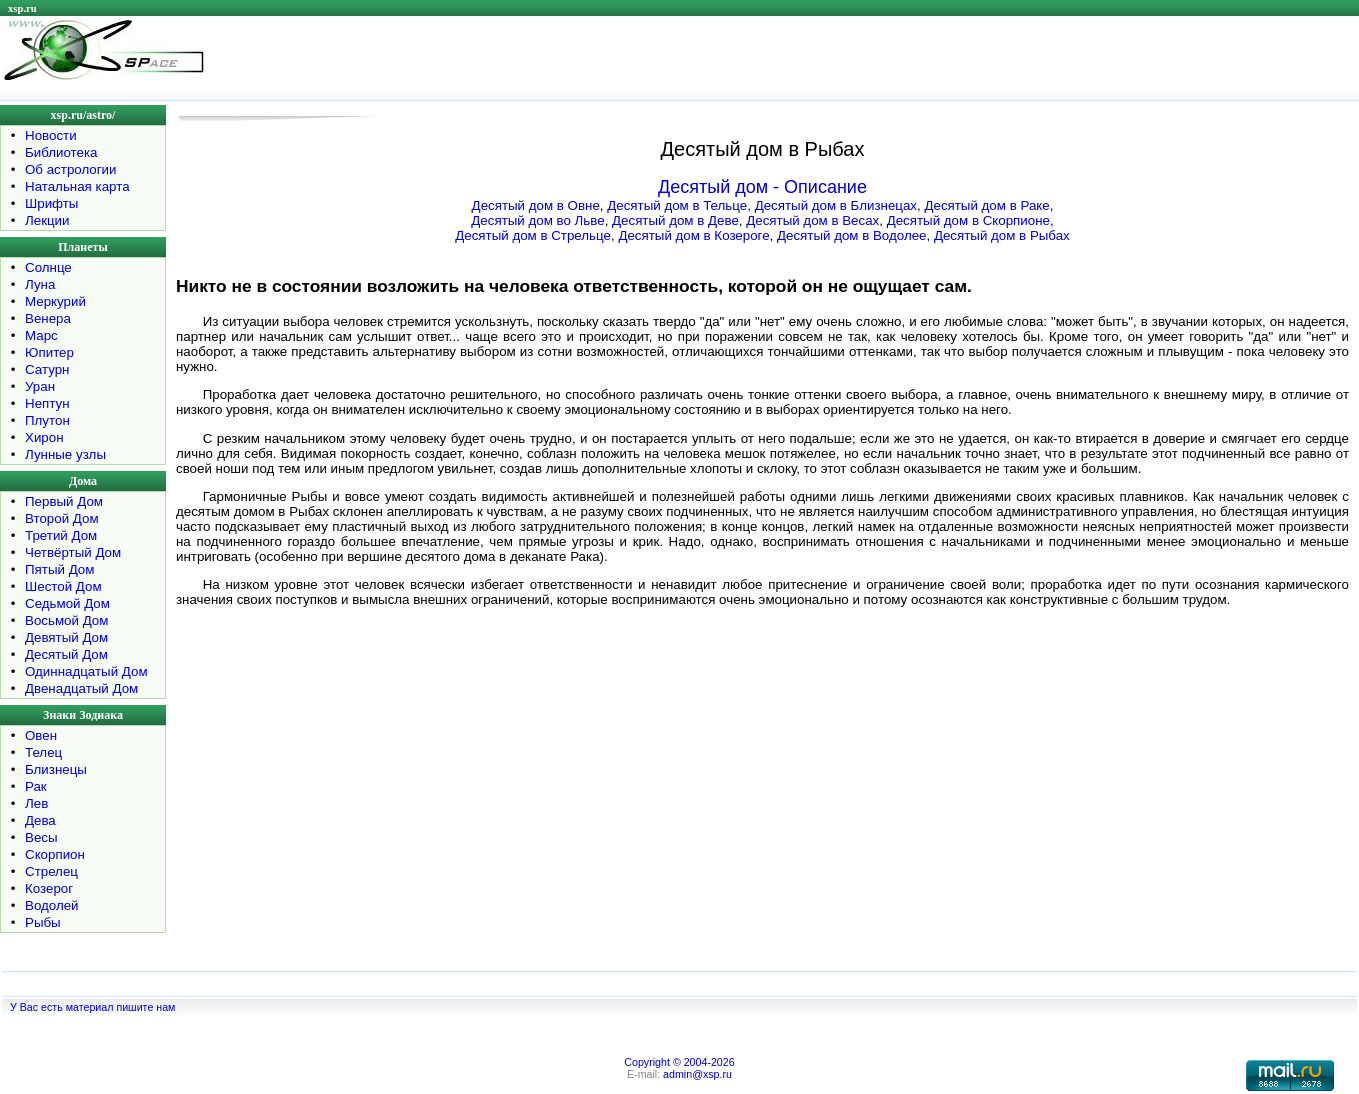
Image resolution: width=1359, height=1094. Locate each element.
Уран (40, 386)
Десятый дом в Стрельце (533, 235)
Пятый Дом (59, 569)
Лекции (47, 220)
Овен (41, 735)
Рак (36, 786)
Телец (43, 752)
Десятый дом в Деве (675, 220)
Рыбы (43, 922)
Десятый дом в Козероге (693, 235)
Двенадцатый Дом (81, 688)
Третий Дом (61, 535)
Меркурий (55, 301)
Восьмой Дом (66, 620)
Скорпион (55, 854)
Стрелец (51, 871)
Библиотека (61, 152)
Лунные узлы (65, 454)
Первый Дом (64, 501)
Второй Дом (62, 518)
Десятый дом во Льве (537, 220)
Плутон (47, 420)
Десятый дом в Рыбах (1002, 235)
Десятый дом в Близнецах (836, 205)
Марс (41, 335)
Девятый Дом (66, 637)
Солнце (48, 267)
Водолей (52, 905)
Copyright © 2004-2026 (679, 1062)
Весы (41, 837)
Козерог (49, 888)
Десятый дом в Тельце (677, 205)
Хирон (44, 437)
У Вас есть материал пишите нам (92, 1007)
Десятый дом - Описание (762, 187)
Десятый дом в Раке (986, 205)
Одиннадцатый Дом (86, 671)
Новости (51, 135)
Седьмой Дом (67, 603)
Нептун (47, 403)
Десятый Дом (66, 654)
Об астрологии (71, 169)
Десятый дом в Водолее (852, 235)
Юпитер (49, 352)
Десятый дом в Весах (812, 220)
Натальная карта (77, 186)
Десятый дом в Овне (536, 205)
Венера (48, 318)
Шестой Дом (63, 586)
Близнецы (56, 769)
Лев (36, 803)
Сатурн (47, 369)
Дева (40, 820)
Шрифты (51, 203)
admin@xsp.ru (697, 1074)
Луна (40, 284)
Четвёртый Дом (73, 552)
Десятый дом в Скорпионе (968, 220)
